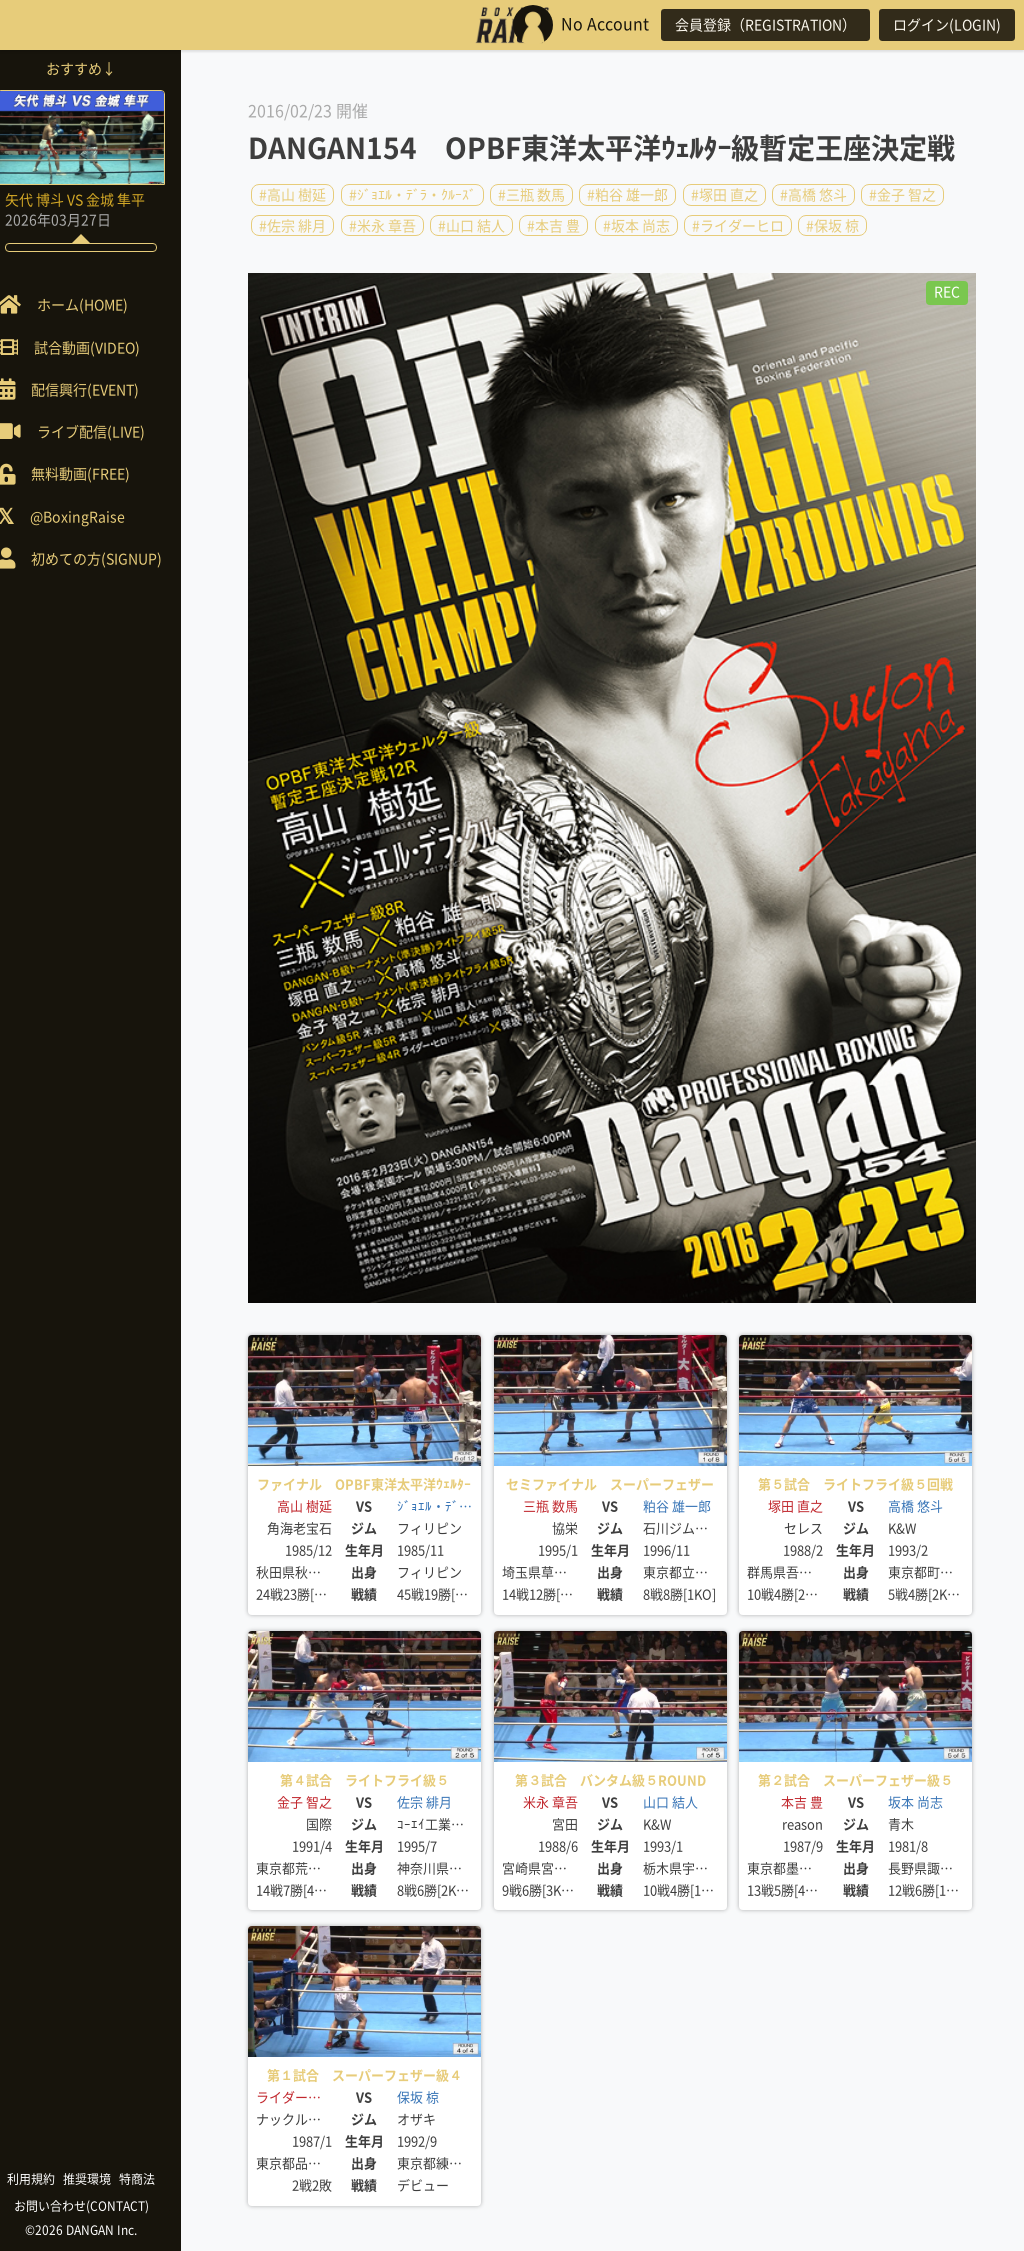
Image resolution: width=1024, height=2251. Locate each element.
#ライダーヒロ (738, 225)
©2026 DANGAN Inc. (100, 2230)
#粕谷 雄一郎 (627, 195)
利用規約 (50, 2179)
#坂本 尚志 (636, 225)
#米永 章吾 (382, 225)
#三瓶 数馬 (531, 195)
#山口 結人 (471, 225)
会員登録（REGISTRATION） (757, 25)
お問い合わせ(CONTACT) (100, 2206)
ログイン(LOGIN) (944, 25)
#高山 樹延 (292, 195)
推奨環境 (106, 2179)
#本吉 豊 (553, 225)
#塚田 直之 (724, 195)
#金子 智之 (902, 195)
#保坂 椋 (832, 225)
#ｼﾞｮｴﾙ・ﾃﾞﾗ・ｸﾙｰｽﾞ (412, 195)
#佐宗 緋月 (292, 225)
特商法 (156, 2179)
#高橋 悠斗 (813, 195)
